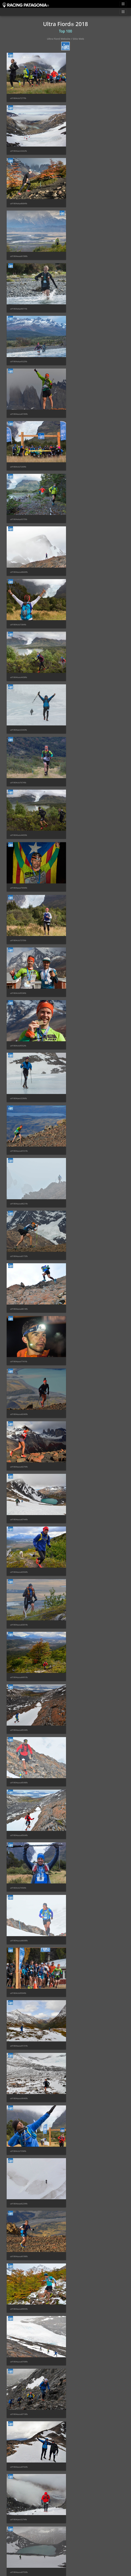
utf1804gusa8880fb (80, 1762)
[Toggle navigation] (123, 4)
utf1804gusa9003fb (80, 1510)
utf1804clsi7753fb (18, 2217)
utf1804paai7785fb (80, 2368)
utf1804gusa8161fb (19, 601)
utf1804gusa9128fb (80, 2570)
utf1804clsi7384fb (18, 349)
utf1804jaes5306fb (18, 2318)
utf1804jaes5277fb (18, 1308)
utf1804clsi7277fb (18, 96)
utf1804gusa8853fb (19, 1358)
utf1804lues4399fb (79, 2166)
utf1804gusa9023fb (19, 1560)
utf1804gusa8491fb (19, 854)
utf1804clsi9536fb (79, 500)
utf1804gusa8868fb (19, 1409)
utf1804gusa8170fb (19, 2267)
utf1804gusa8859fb (80, 1358)
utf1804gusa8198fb (80, 1106)
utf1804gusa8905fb (19, 1156)
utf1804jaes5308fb (79, 1560)
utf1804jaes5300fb (79, 1863)
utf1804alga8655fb (18, 2520)
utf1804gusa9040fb (19, 1055)
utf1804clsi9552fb (18, 551)
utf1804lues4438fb (79, 349)
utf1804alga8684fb (18, 147)
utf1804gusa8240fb (80, 702)
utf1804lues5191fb (18, 2368)
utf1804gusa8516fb (19, 2166)
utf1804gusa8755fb (80, 1257)
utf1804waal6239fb (18, 1106)
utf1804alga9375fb (18, 298)
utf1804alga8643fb (80, 2116)
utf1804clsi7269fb (79, 248)
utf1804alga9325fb (80, 197)
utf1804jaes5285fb (18, 1813)
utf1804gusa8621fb (80, 601)
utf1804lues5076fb (79, 2318)
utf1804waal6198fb (80, 147)
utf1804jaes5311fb (79, 1914)
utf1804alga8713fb (80, 2217)
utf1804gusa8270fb (19, 753)
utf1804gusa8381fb (80, 803)
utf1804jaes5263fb (79, 2520)
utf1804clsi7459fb (79, 1712)
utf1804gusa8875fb (80, 1661)
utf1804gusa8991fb (19, 1510)
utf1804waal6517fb (18, 1863)
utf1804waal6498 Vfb (81, 2469)
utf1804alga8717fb (18, 1459)
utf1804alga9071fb (18, 197)
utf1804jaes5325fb (79, 1964)
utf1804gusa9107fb (19, 1611)
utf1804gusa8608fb (80, 954)
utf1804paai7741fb (18, 702)
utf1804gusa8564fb (80, 904)
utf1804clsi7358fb (79, 1055)
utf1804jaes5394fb (79, 2065)
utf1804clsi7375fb (18, 500)
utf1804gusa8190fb (19, 248)
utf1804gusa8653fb (80, 1459)
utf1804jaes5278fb (18, 1712)
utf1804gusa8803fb (80, 1611)
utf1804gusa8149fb (80, 2015)
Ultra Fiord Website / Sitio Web (65, 38)
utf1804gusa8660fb (80, 298)
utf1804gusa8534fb (80, 854)
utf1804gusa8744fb (80, 753)
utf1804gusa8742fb (80, 1207)
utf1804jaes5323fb (18, 1964)
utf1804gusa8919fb (19, 1914)
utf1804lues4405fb (18, 450)
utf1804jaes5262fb (79, 96)
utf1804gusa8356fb (19, 803)
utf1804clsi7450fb (18, 954)
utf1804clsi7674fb (79, 399)
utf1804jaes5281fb (18, 1762)
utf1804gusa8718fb (19, 1207)
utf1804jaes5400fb (18, 2116)
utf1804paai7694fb (80, 450)
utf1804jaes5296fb (79, 551)
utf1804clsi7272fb (18, 2015)
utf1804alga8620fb (18, 2469)
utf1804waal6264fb (18, 2419)
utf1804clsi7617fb (79, 2419)
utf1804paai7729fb (80, 1409)
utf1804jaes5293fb (79, 1813)
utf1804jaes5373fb (18, 2065)
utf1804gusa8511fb (19, 2570)
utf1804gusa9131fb (80, 1005)
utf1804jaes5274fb (18, 1257)
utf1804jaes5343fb (18, 399)
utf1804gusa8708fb (80, 1156)
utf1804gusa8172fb (19, 652)
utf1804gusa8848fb (80, 1308)
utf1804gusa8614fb (80, 652)
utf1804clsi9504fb (18, 1005)
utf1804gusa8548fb (19, 904)
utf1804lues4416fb (79, 2267)
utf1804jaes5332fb (18, 1661)
